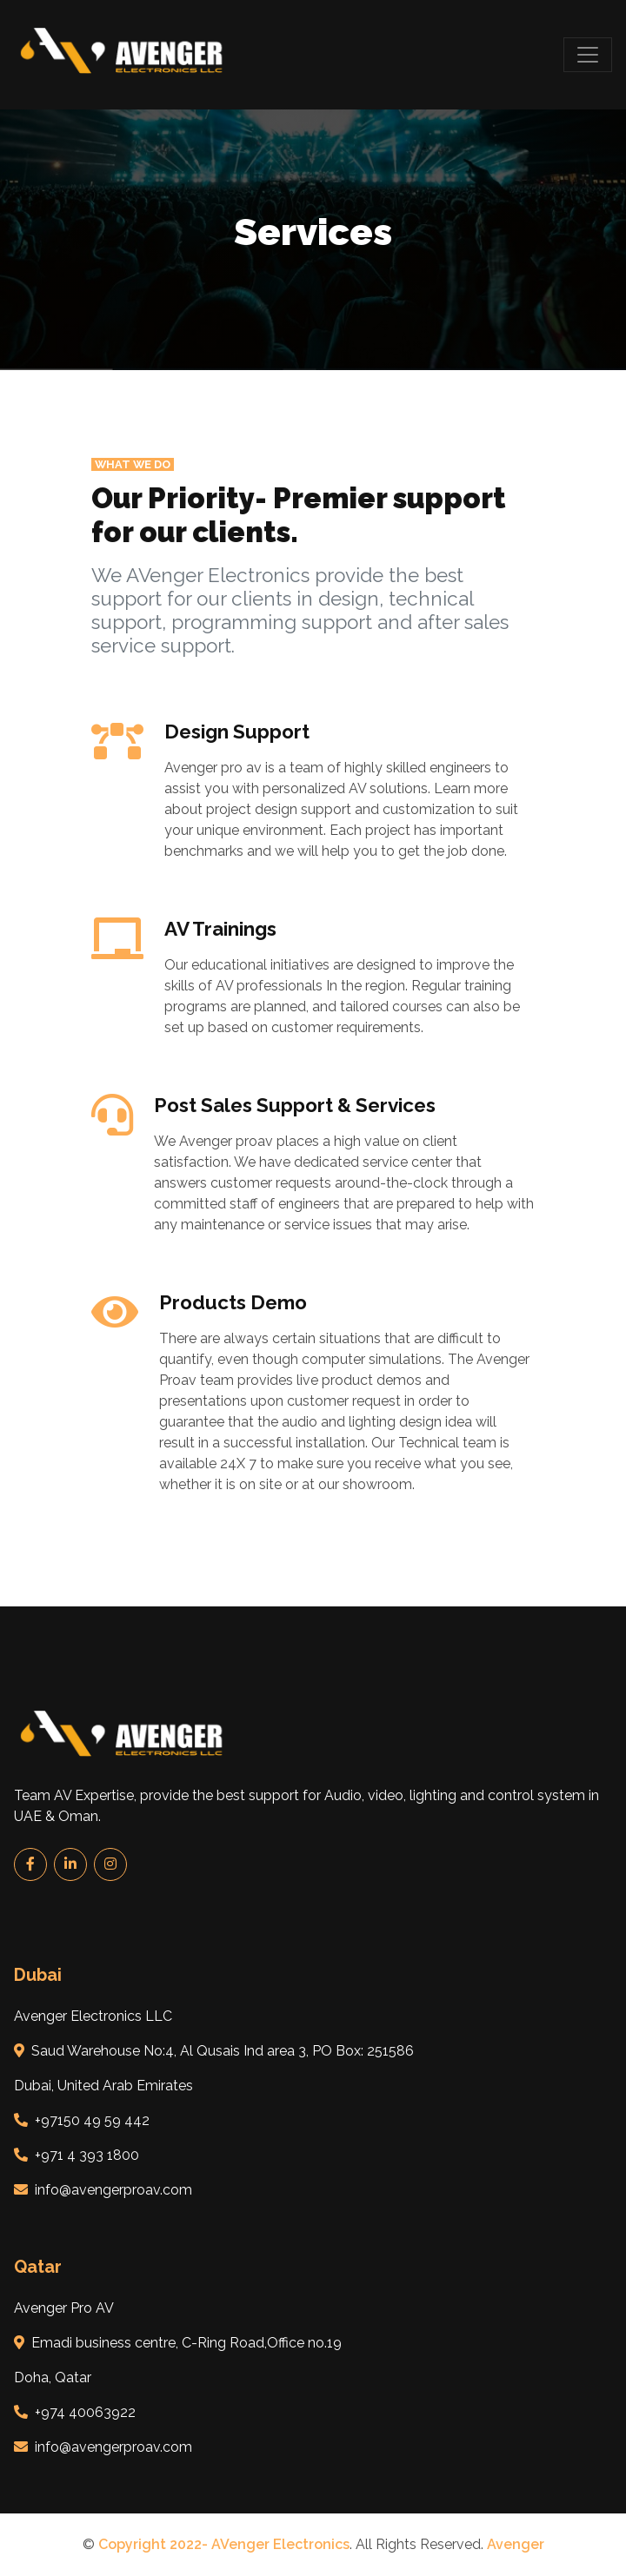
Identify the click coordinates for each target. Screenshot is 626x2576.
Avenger (515, 2544)
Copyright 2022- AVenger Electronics (224, 2544)
